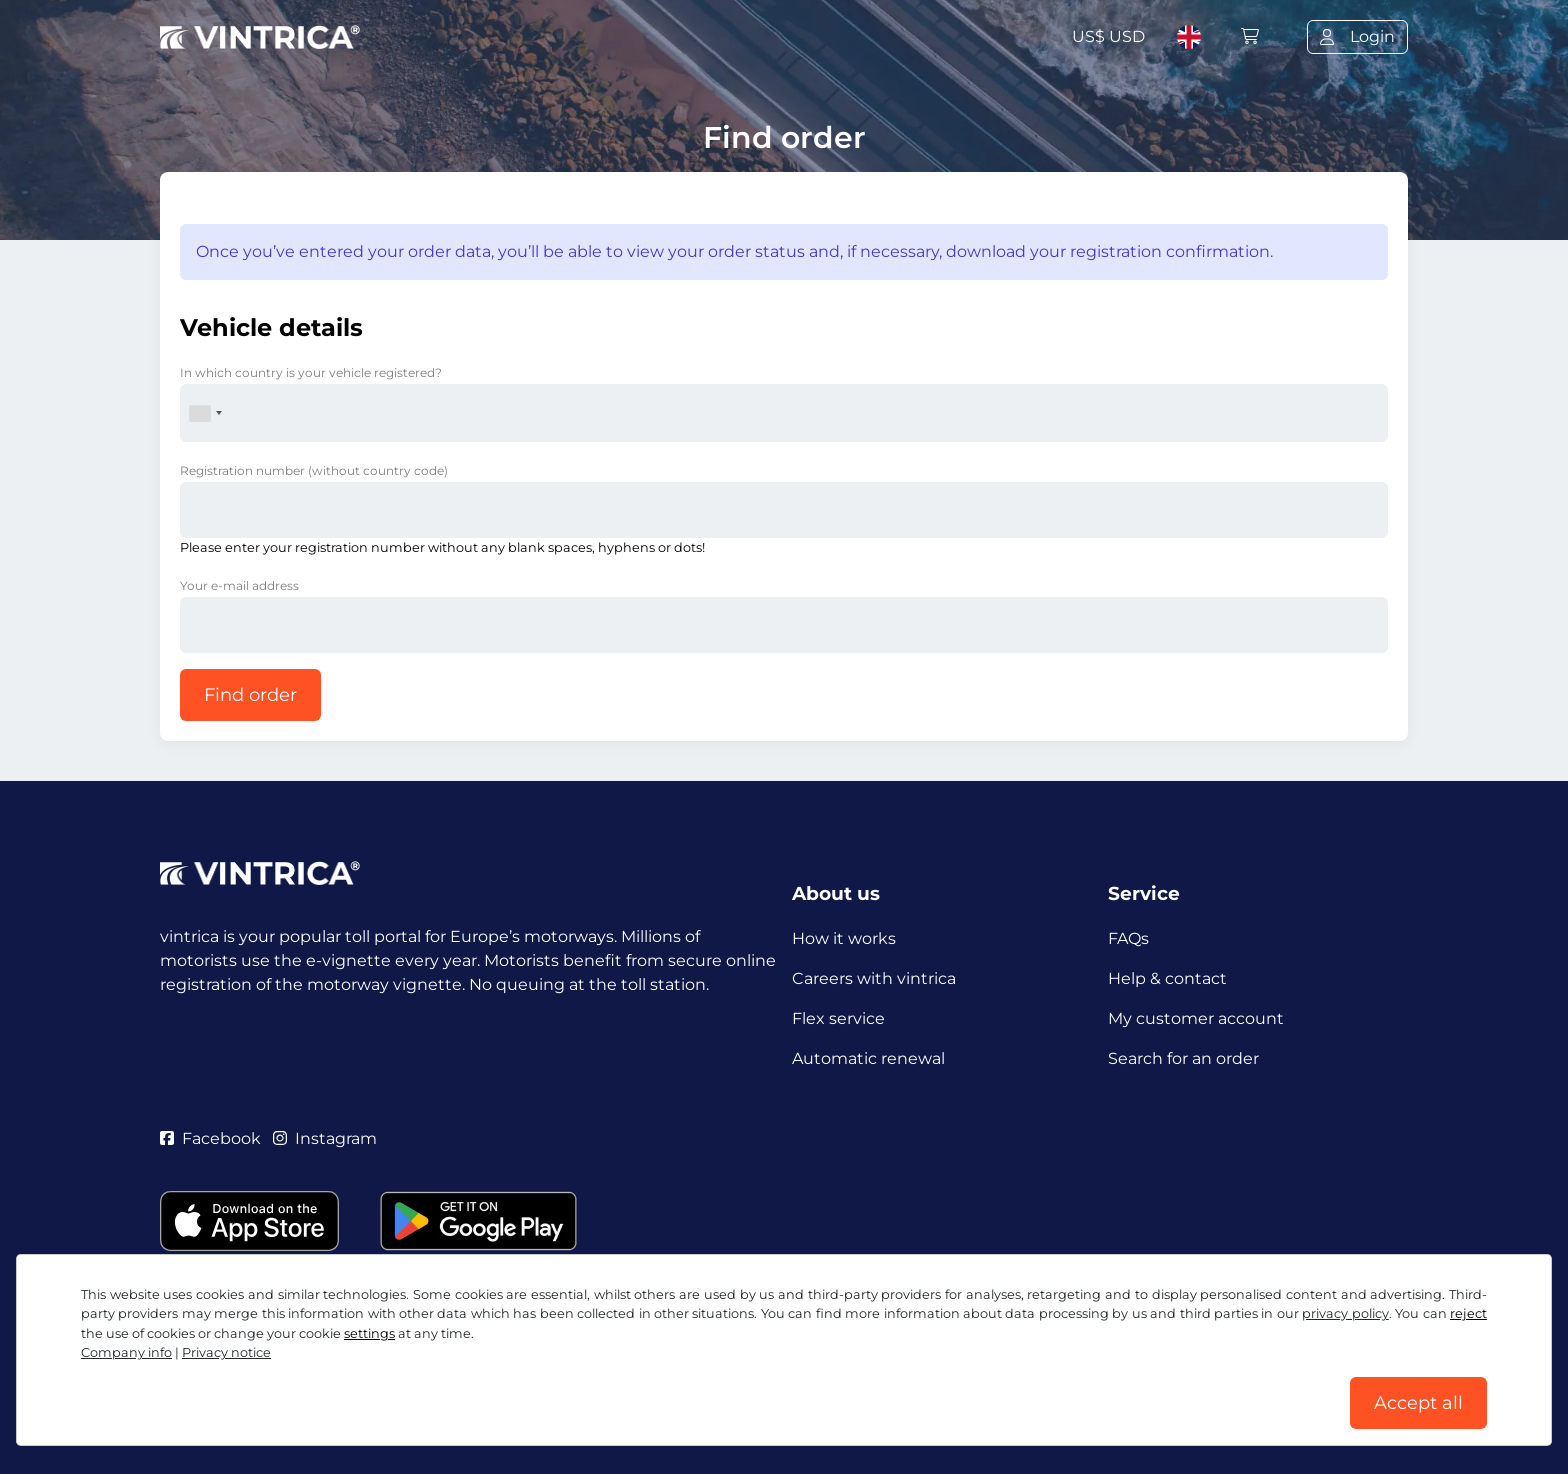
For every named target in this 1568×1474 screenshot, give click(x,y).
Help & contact (1167, 978)
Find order (250, 695)
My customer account (1196, 1018)
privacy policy (1345, 1313)
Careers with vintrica (874, 978)
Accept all (1418, 1403)
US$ (1108, 36)
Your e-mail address (239, 585)
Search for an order (1183, 1058)
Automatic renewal (868, 1058)
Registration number (314, 470)
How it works (844, 938)
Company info (126, 1352)
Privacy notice (226, 1352)
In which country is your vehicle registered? (311, 372)
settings (369, 1333)
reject (1468, 1313)
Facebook (210, 1138)
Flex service (838, 1018)
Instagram (325, 1138)
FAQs (1128, 938)
